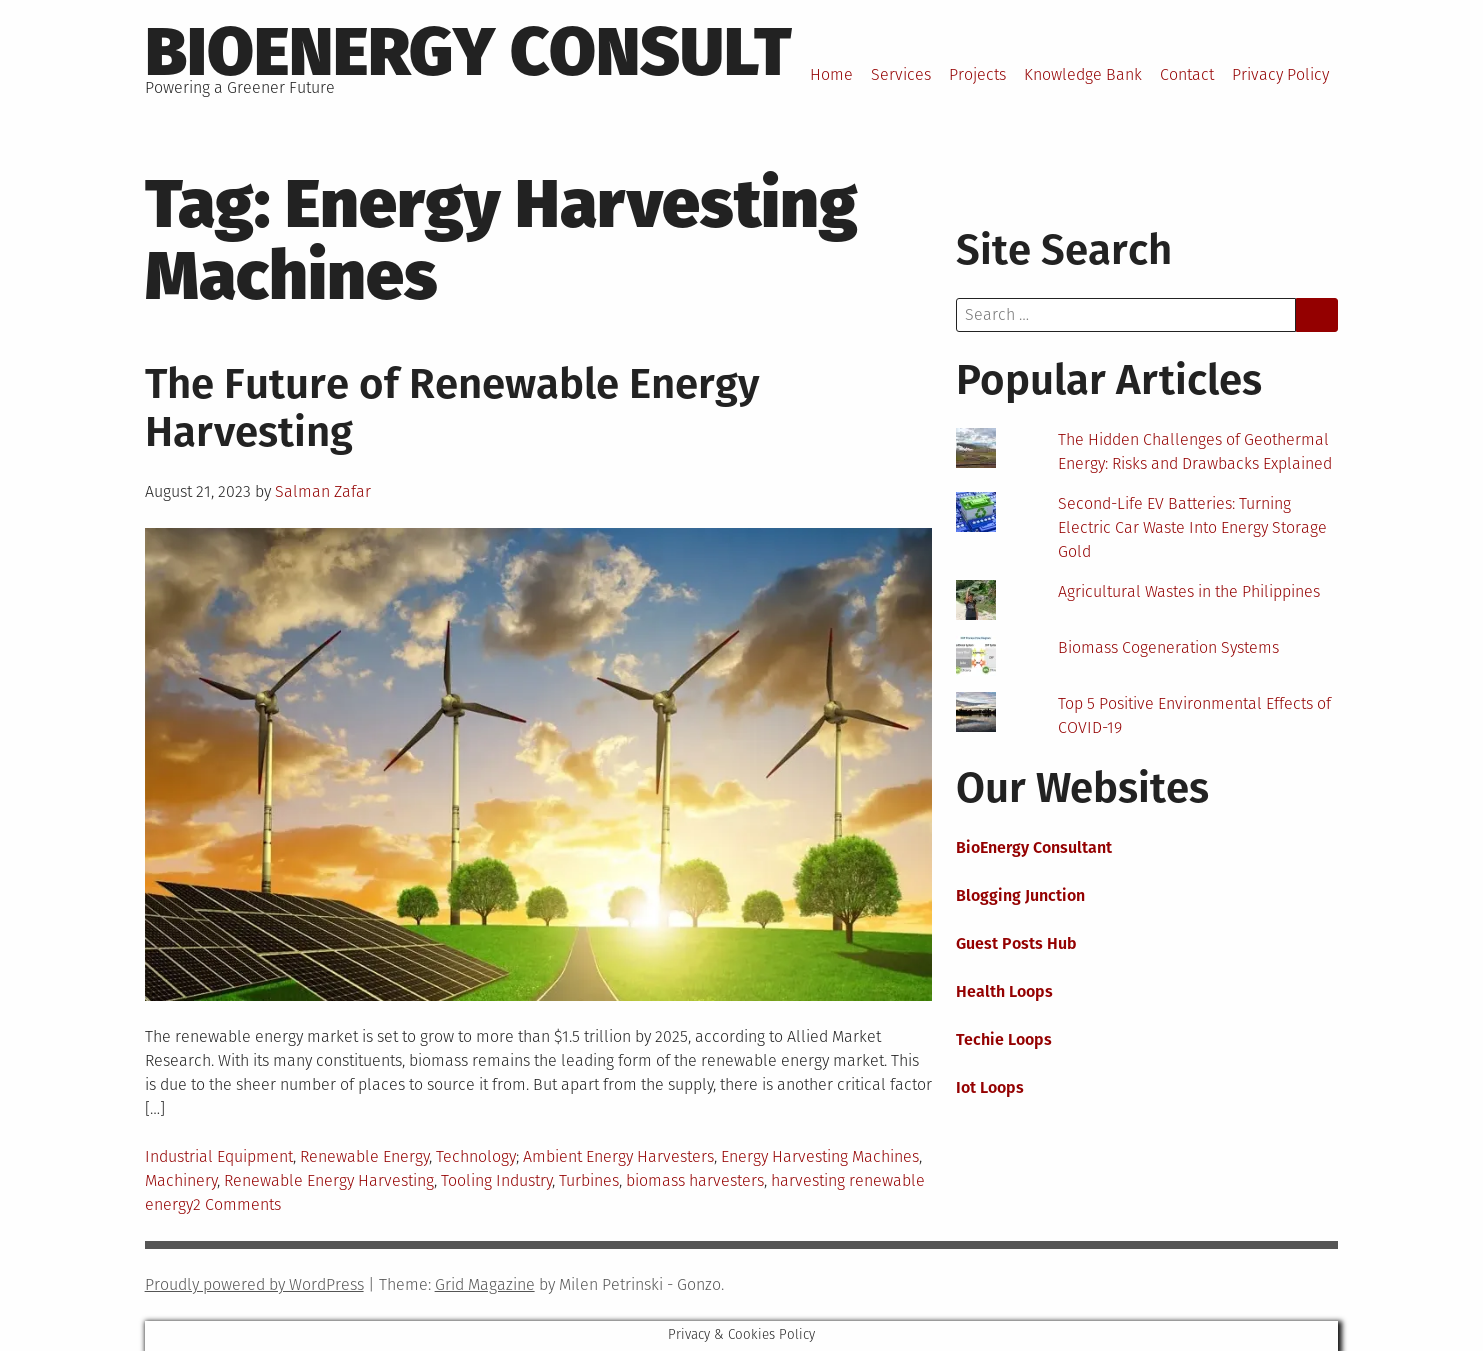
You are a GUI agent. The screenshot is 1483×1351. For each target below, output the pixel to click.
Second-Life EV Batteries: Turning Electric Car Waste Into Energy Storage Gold (1192, 527)
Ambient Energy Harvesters (618, 1156)
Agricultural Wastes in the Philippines (1189, 591)
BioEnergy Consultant (1034, 847)
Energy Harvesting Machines (820, 1156)
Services (901, 74)
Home (831, 74)
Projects (977, 74)
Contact (1187, 74)
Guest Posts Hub (1016, 943)
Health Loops (1004, 991)
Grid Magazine (485, 1284)
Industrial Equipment (219, 1156)
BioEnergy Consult (468, 52)
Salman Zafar (323, 491)
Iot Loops (990, 1087)
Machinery (181, 1180)
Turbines (589, 1180)
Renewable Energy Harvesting (329, 1180)
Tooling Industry (496, 1180)
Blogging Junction (1020, 895)
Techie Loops (1004, 1039)
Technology (476, 1156)
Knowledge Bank (1083, 74)
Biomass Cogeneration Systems (1168, 647)
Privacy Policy (1280, 74)
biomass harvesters (695, 1180)
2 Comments (237, 1204)
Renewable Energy (364, 1156)
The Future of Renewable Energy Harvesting (452, 408)
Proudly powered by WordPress (254, 1284)
